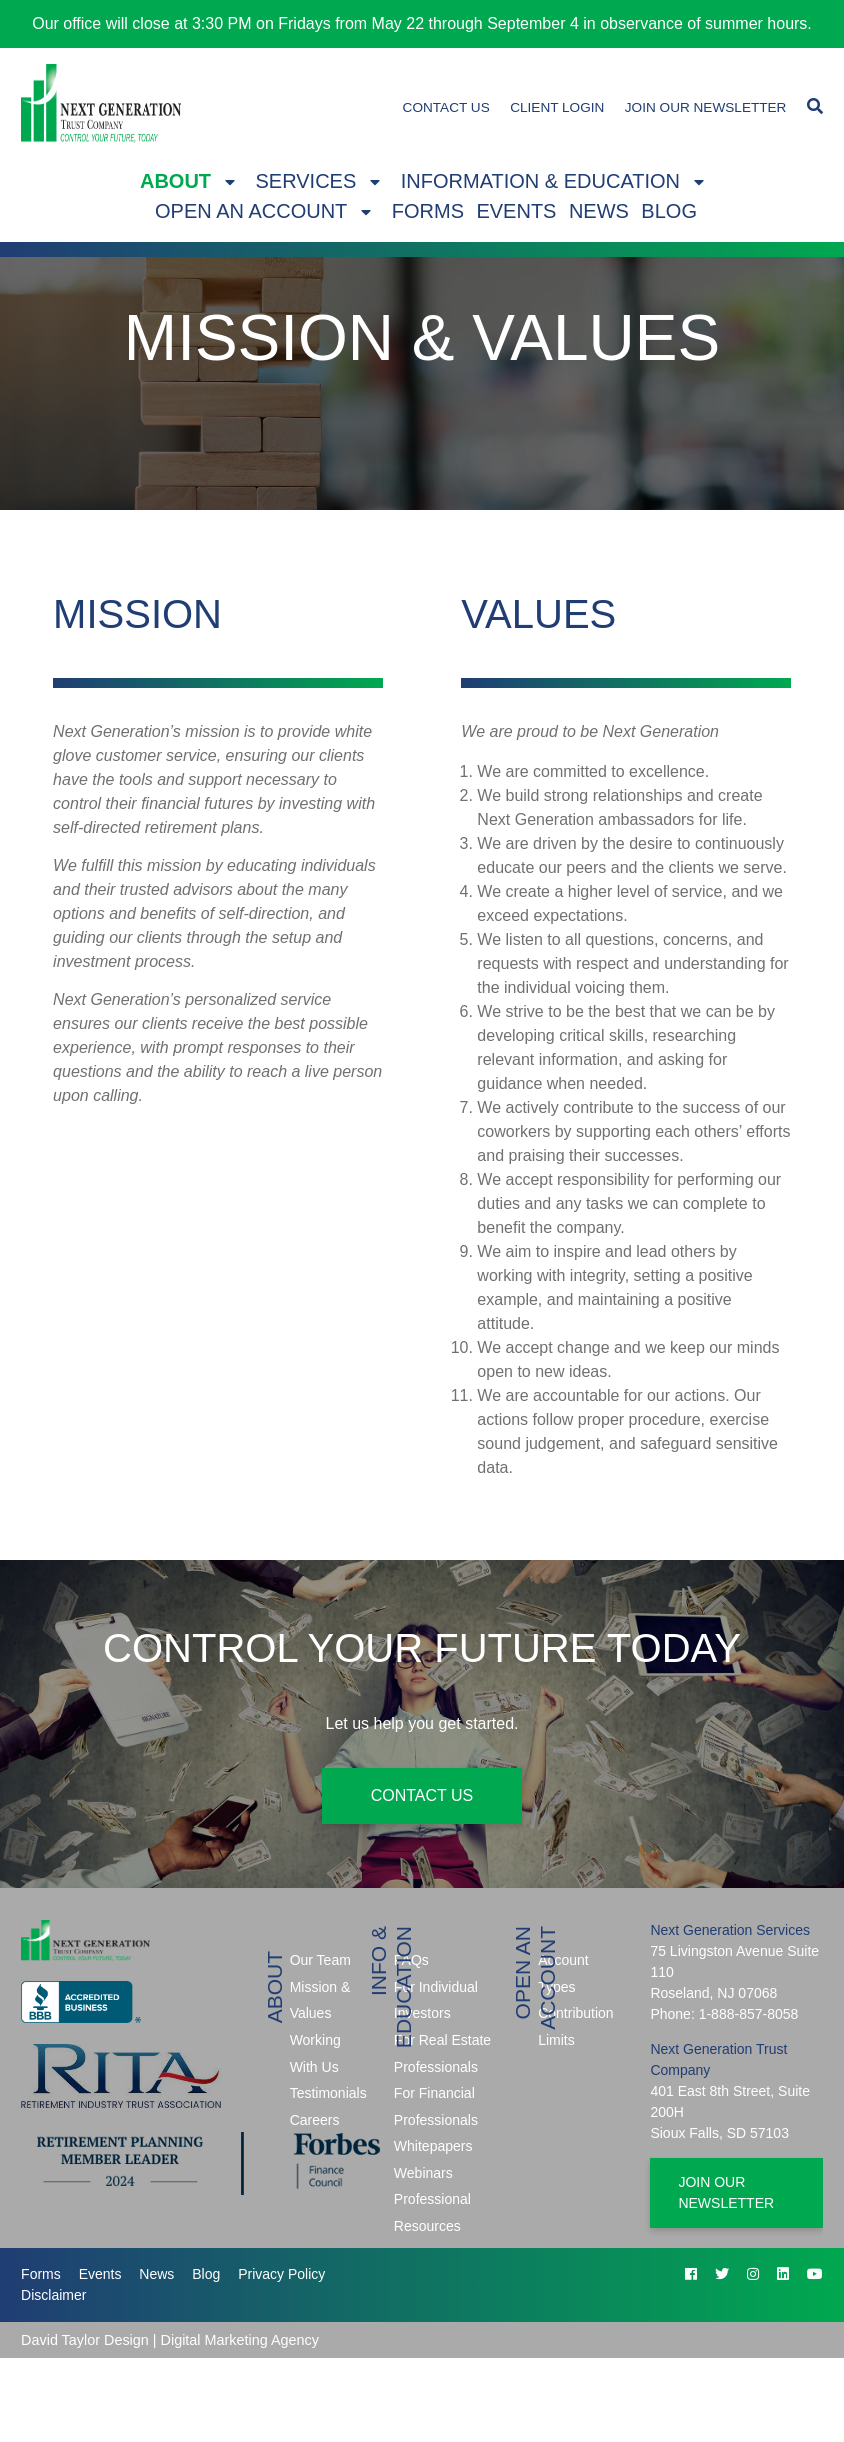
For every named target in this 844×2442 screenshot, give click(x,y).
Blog (669, 211)
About (175, 181)
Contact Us (446, 107)
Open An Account (251, 211)
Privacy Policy (281, 2274)
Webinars (423, 2173)
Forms (428, 211)
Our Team (320, 1960)
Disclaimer (53, 2295)
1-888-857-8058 (749, 2014)
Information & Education (540, 181)
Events (516, 211)
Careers (315, 2120)
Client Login (557, 107)
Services (306, 181)
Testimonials (328, 2093)
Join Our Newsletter (706, 107)
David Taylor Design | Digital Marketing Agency (170, 2340)
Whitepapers (433, 2146)
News (599, 211)
